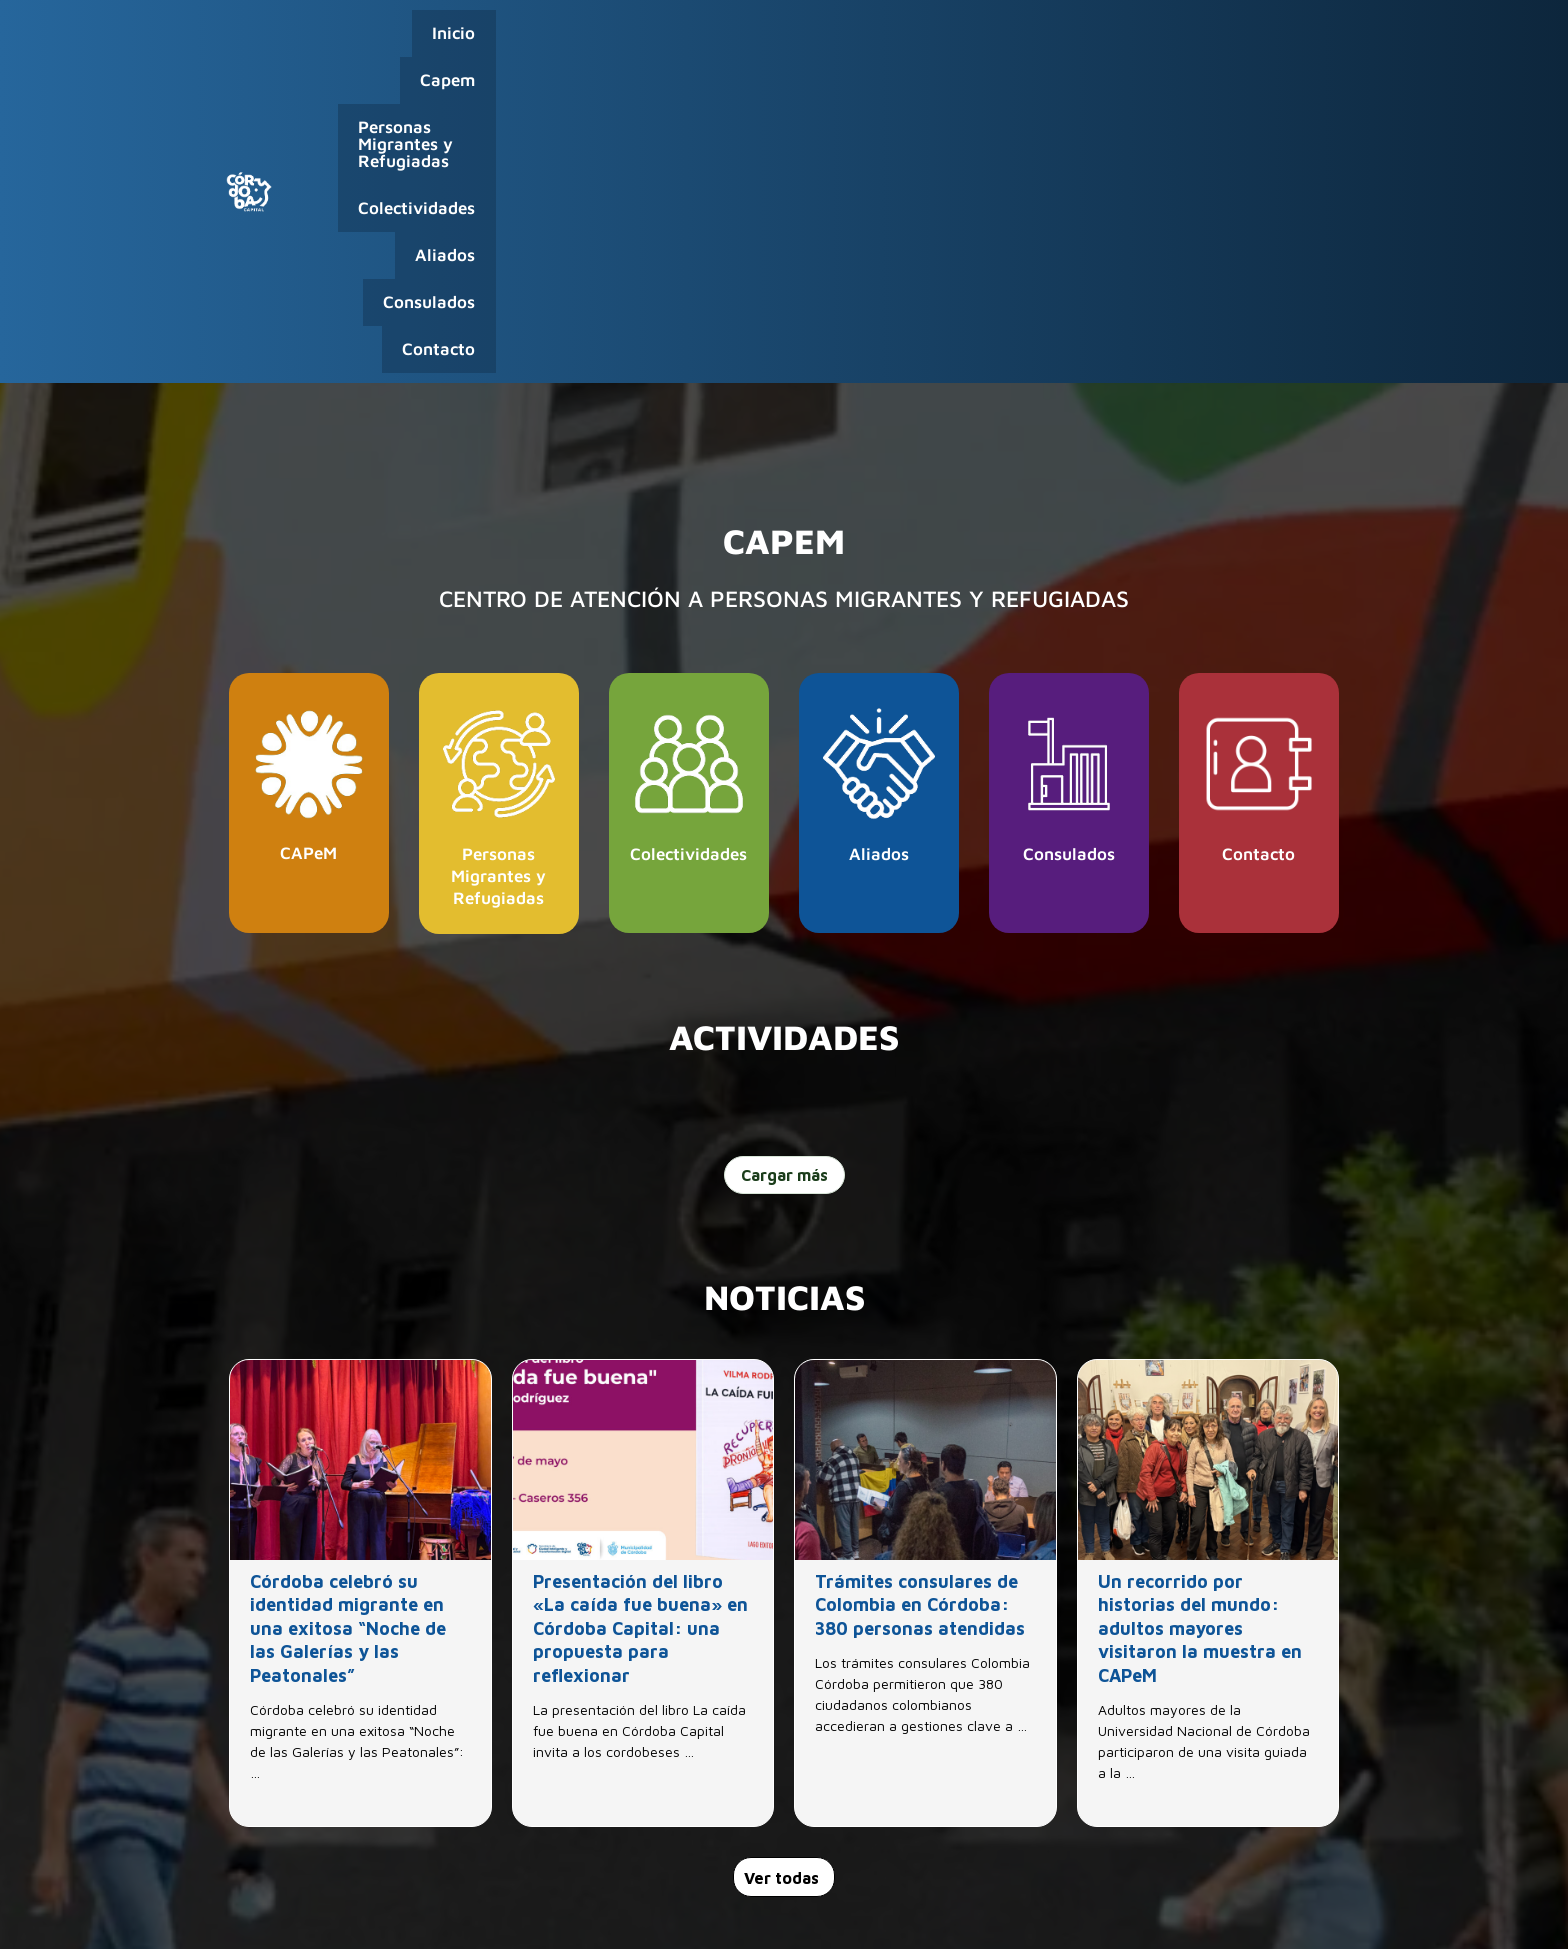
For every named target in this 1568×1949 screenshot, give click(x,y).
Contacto (1292, 43)
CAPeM (308, 557)
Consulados (1180, 43)
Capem (540, 43)
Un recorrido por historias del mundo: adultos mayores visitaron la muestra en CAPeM (1200, 1332)
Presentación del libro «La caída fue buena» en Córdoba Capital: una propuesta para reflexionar (640, 1332)
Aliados (1074, 43)
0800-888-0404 (1203, 1881)
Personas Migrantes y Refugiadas (732, 43)
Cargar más (784, 878)
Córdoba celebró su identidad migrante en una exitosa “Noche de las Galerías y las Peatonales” (348, 1332)
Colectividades (955, 43)
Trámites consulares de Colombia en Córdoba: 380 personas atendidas (920, 1309)
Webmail (1239, 1909)
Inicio (461, 43)
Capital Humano (1150, 1909)
